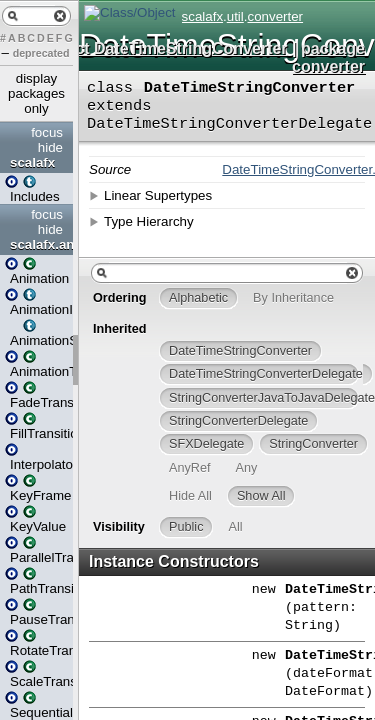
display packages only (36, 93)
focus (47, 132)
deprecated (41, 53)
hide (50, 147)
